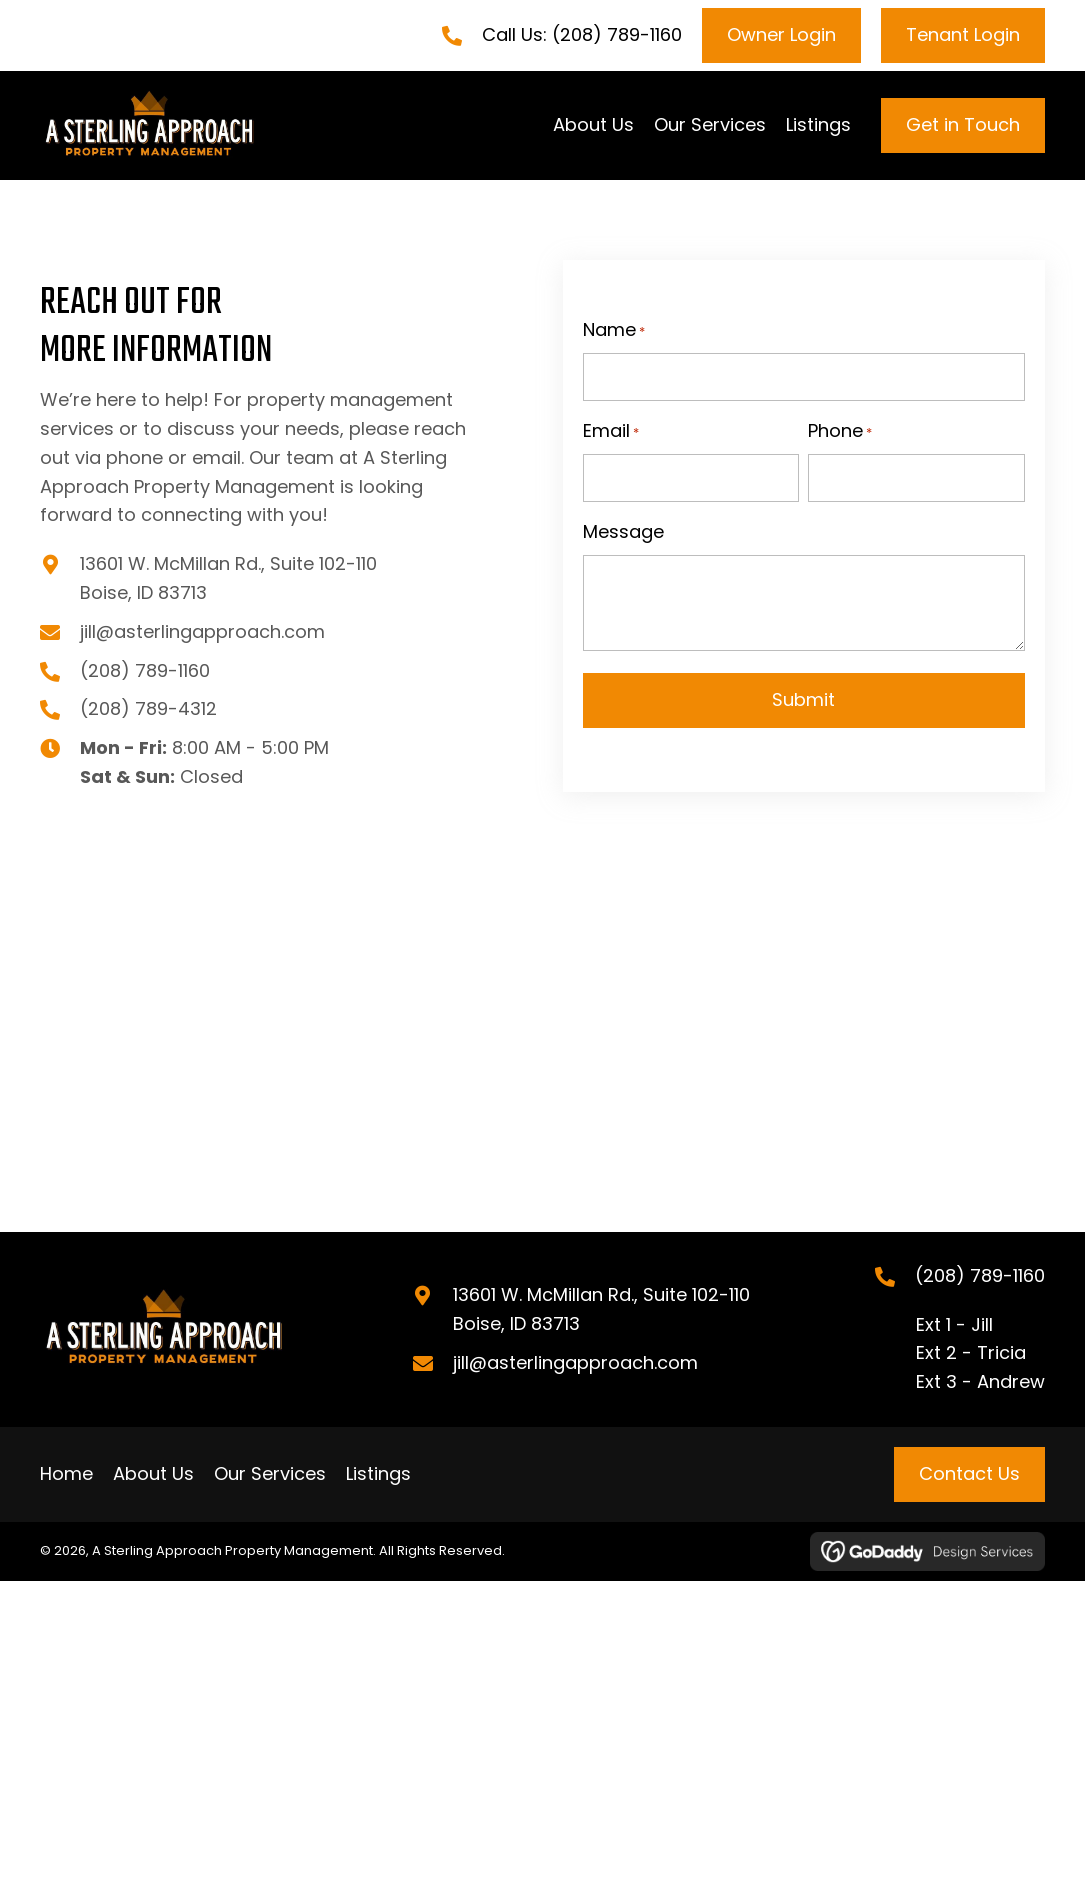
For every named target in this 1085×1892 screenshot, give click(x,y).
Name (614, 331)
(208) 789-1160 (617, 34)
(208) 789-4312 (148, 709)
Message (623, 531)
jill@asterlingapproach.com (202, 631)
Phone (840, 432)
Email (611, 432)
